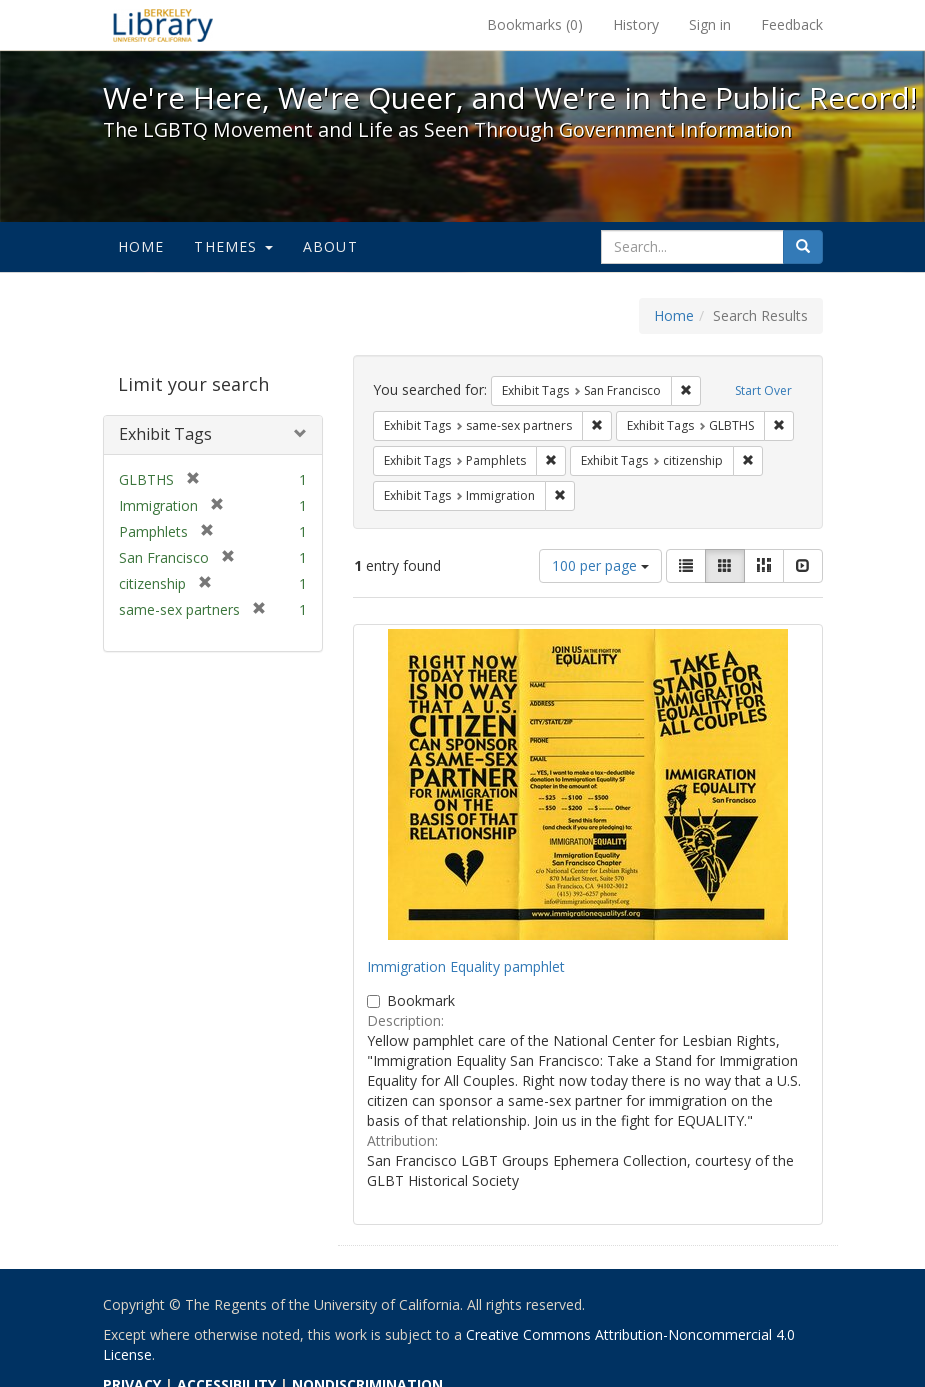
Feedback (792, 24)
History (636, 24)
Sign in (710, 24)
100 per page (600, 565)
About (330, 246)
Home (141, 246)
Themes (233, 246)
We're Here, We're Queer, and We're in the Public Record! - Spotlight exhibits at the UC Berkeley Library (163, 25)
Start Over (763, 390)
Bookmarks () (535, 24)
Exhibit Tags (165, 434)
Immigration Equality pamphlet (466, 966)
